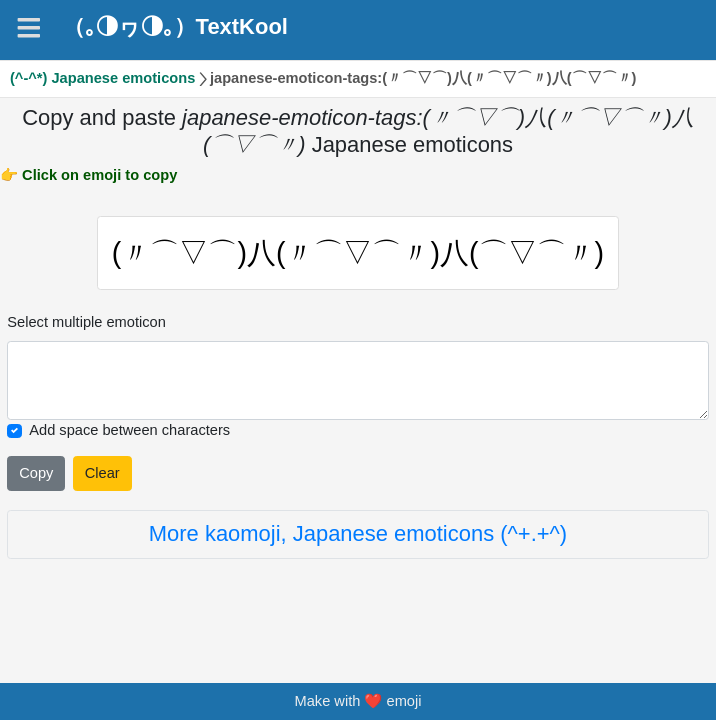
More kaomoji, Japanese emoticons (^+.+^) (358, 535)
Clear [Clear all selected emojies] (102, 475)
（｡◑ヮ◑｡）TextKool (175, 27)
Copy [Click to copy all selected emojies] (36, 475)
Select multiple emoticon (86, 324)
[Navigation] (29, 28)
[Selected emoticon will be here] (357, 382)
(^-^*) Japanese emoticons (102, 78)
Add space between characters (129, 432)
